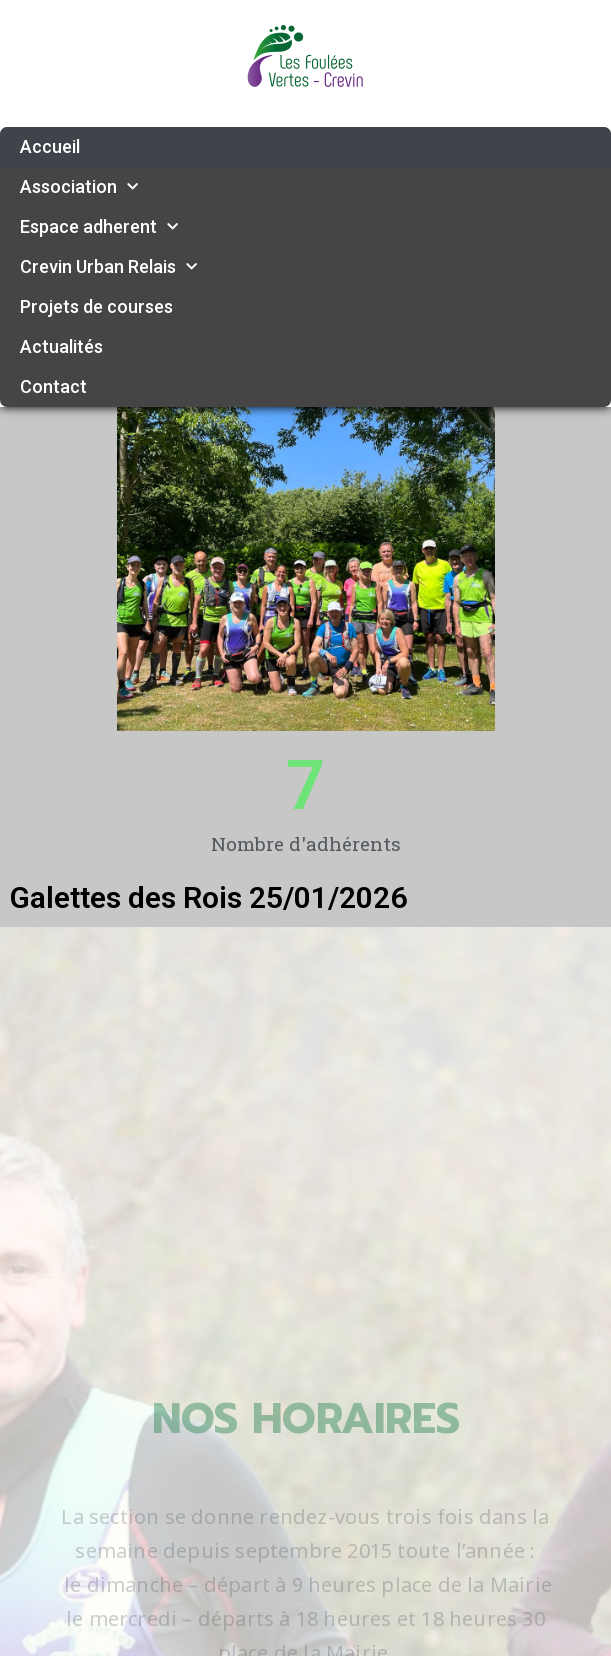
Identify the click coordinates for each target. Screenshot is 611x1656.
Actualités (61, 346)
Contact (53, 386)
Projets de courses (96, 306)
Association (79, 187)
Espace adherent (99, 227)
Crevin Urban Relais (108, 267)
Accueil (50, 146)
